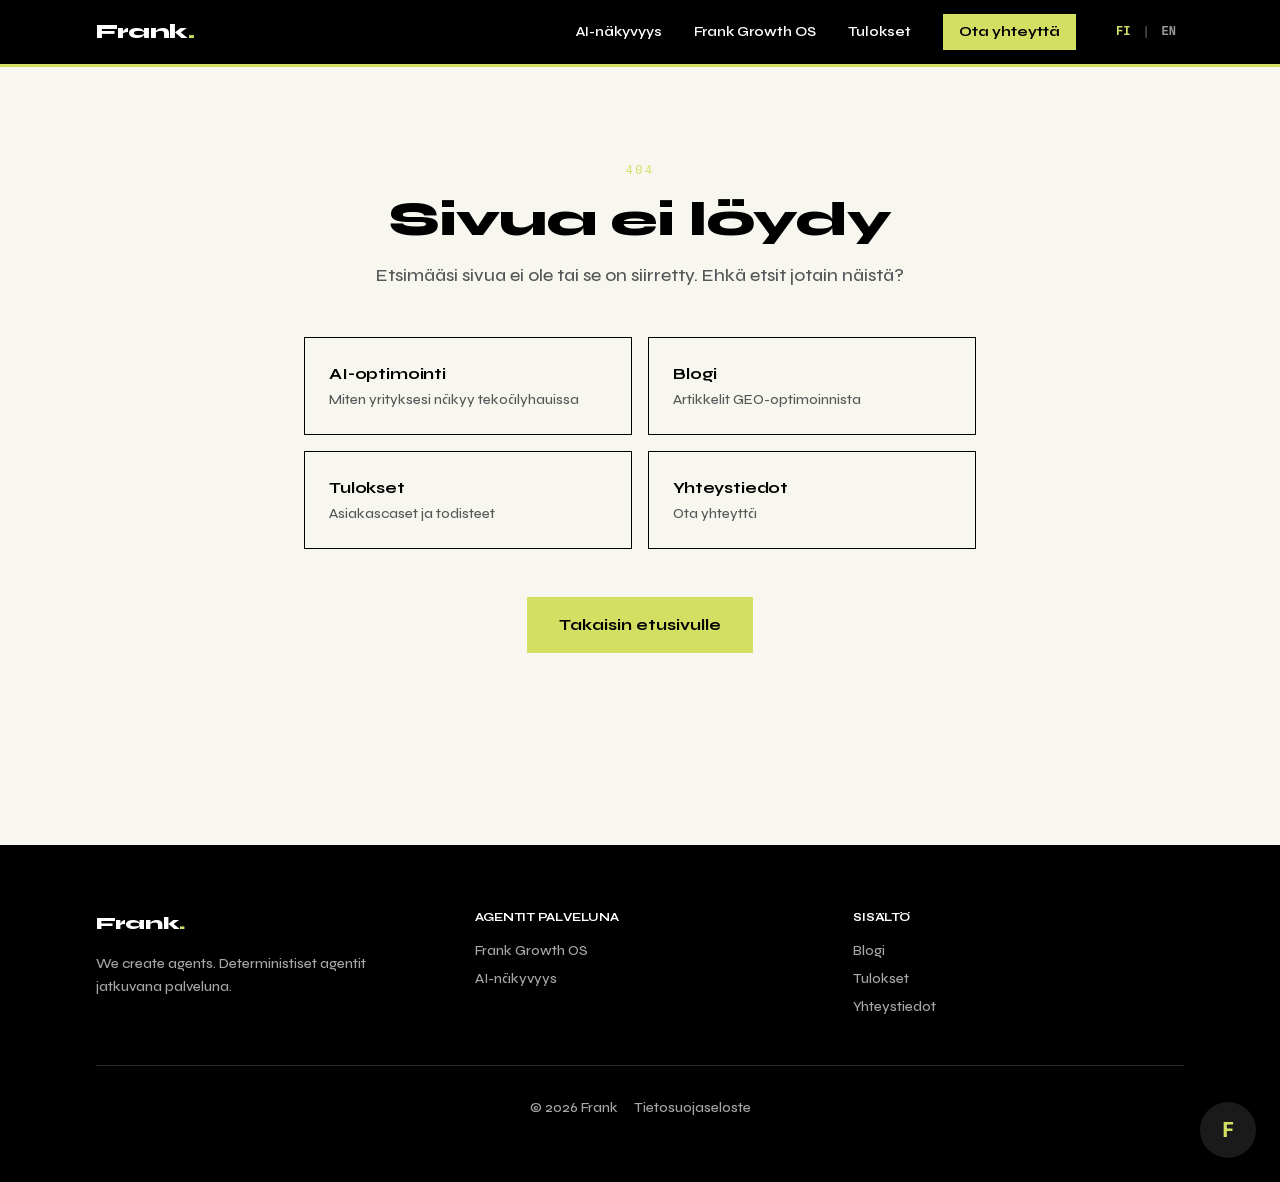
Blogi (869, 950)
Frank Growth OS (755, 31)
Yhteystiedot (894, 1006)
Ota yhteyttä (1009, 31)
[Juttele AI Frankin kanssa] (1228, 1130)
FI (1123, 31)
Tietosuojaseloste (692, 1107)
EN (1169, 31)
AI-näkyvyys (619, 31)
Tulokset (879, 31)
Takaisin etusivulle (640, 624)
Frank (145, 31)
